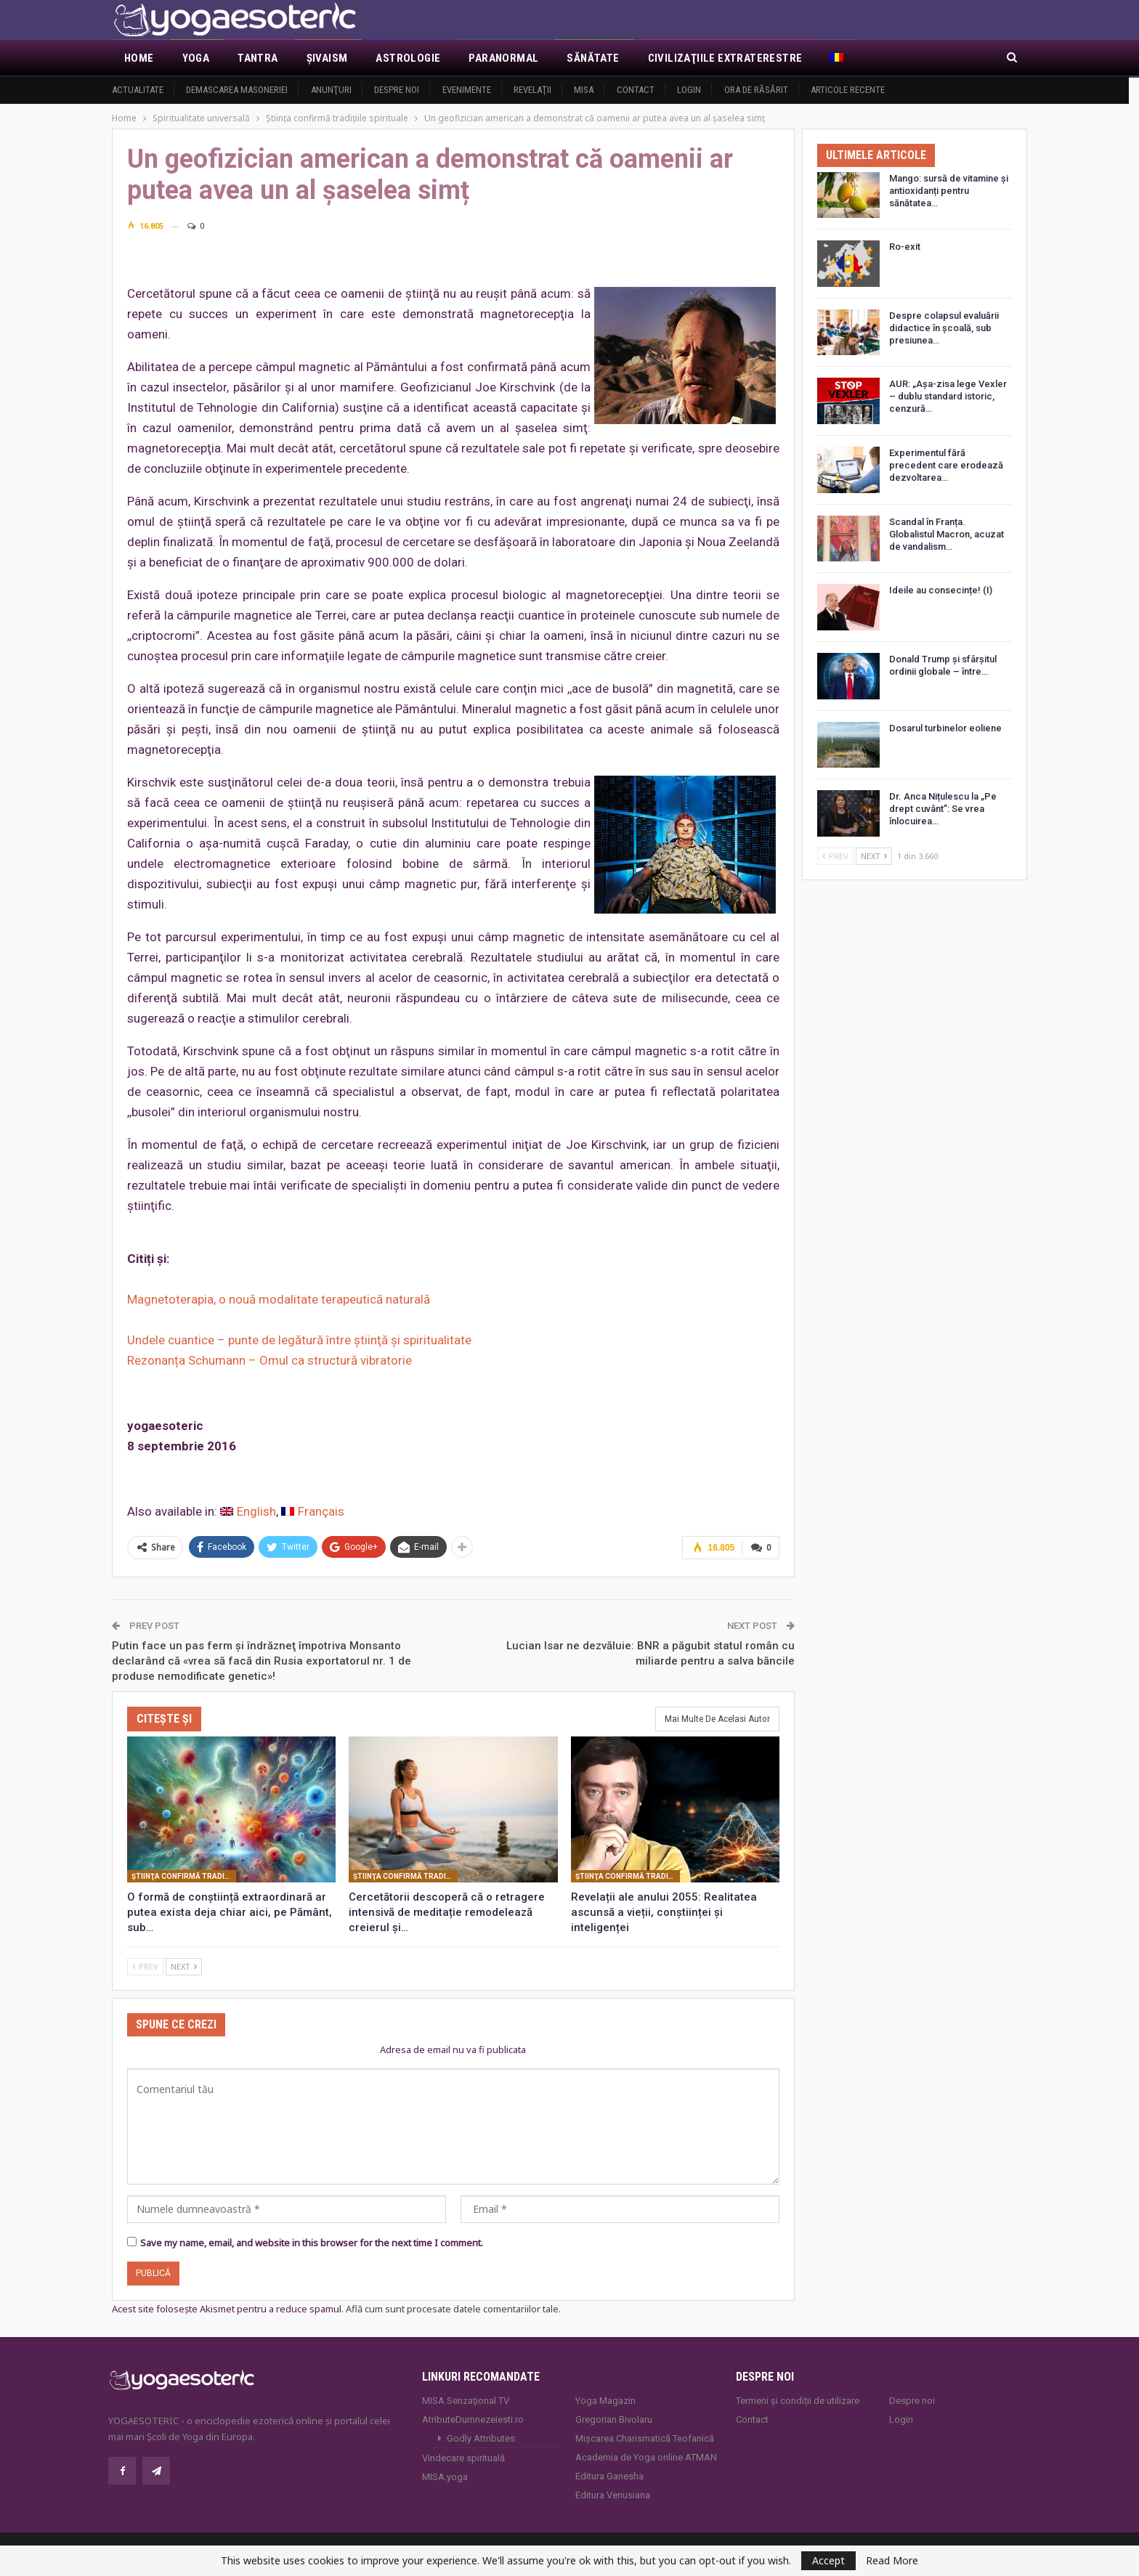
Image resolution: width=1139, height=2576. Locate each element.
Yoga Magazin (605, 2399)
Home (139, 58)
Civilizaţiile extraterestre (725, 58)
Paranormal (503, 58)
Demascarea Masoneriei (237, 89)
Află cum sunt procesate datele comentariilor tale (452, 2307)
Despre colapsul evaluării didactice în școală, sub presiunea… (944, 328)
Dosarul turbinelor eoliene (945, 728)
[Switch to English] (248, 1512)
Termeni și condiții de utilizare (797, 2399)
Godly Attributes (481, 2436)
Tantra (257, 58)
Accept (828, 2560)
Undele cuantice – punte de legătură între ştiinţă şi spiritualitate (299, 1340)
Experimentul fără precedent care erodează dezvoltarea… (946, 465)
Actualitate (137, 89)
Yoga (196, 58)
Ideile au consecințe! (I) (940, 590)
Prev (145, 1964)
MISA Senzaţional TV (465, 2399)
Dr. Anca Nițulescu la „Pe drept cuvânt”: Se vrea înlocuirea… (943, 808)
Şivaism (327, 58)
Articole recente (848, 89)
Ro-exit (904, 246)
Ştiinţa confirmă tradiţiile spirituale (183, 1875)
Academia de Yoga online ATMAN (646, 2455)
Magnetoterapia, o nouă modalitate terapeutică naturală (278, 1299)
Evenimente (466, 89)
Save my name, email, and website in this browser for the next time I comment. (311, 2241)
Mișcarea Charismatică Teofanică (644, 2436)
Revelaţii (532, 89)
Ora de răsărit (756, 89)
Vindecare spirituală (463, 2456)
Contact (635, 89)
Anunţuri (331, 89)
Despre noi (396, 89)
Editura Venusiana (612, 2493)
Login (689, 89)
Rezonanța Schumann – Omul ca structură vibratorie (269, 1360)
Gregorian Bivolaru (613, 2418)
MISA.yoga (445, 2475)
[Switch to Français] (312, 1512)
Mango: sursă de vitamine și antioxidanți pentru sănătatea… (948, 190)
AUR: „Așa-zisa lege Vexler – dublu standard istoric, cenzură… (948, 396)
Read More (892, 2561)
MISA (583, 89)
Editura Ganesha (609, 2474)
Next (184, 1964)
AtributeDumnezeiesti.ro (473, 2418)
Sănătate (593, 58)
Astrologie (408, 58)
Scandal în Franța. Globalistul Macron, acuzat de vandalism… (946, 534)
